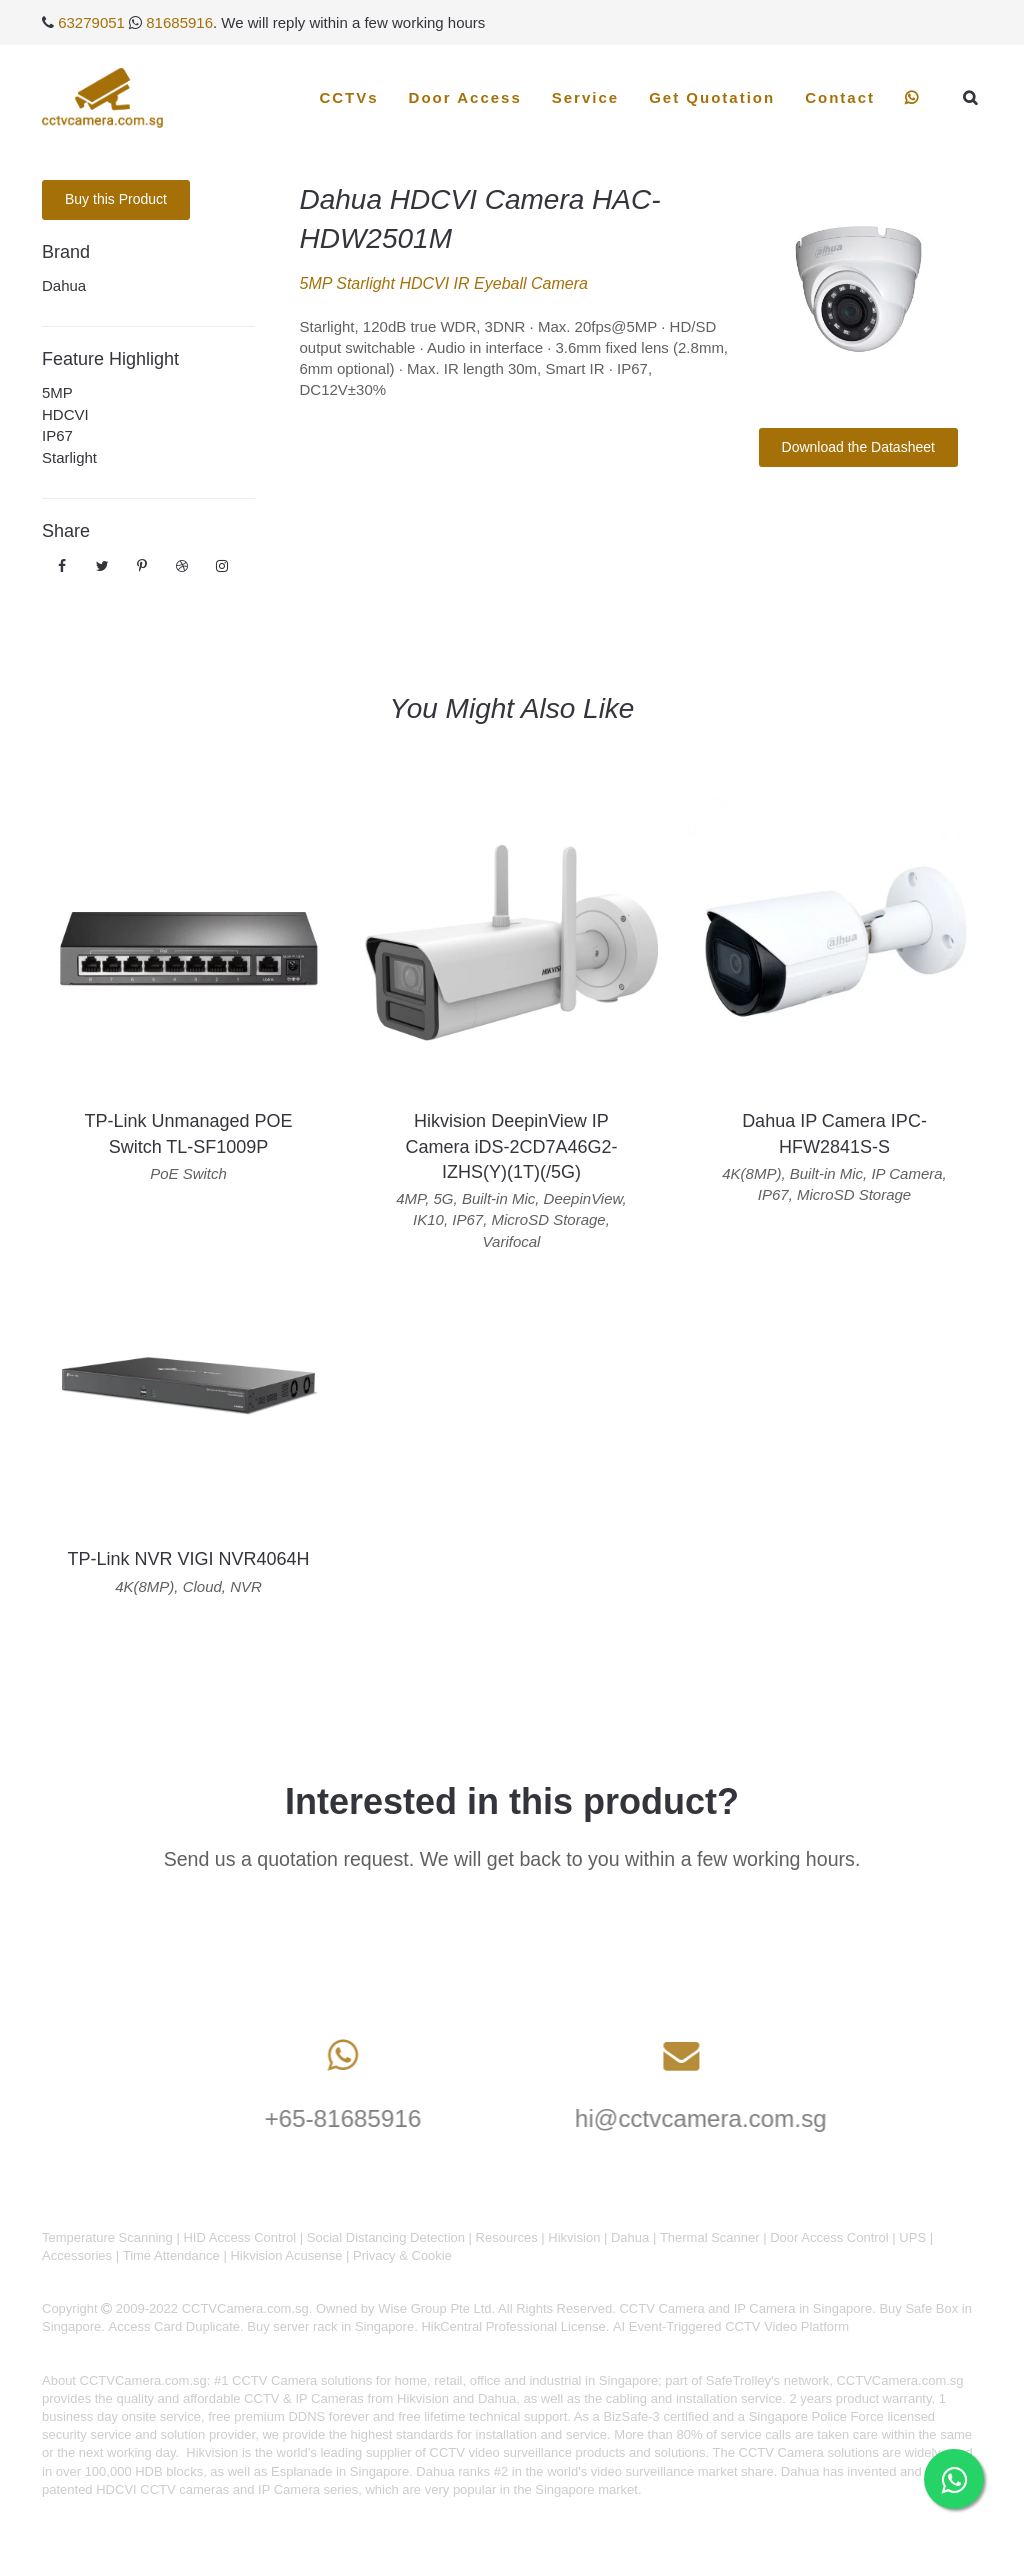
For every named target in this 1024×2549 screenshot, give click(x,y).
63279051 (91, 22)
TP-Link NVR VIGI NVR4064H (188, 1559)
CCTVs (348, 97)
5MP (57, 392)
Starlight (69, 457)
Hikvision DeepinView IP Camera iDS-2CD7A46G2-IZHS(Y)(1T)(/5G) (511, 1146)
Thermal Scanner (710, 2237)
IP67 (57, 435)
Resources (507, 2237)
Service (585, 97)
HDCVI (65, 414)
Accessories (77, 2255)
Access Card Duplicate (175, 2326)
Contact (840, 97)
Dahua (64, 285)
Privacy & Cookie (402, 2255)
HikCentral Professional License (513, 2326)
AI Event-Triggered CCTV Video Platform (731, 2326)
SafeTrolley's (743, 2380)
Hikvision (574, 2237)
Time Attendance (171, 2255)
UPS (912, 2237)
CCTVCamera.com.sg (143, 2380)
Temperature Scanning (107, 2237)
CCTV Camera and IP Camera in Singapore (745, 2308)
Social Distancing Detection (386, 2237)
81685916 (179, 22)
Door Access (465, 97)
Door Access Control (829, 2237)
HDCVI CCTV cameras (162, 2489)
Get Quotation (712, 97)
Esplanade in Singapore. (342, 2471)
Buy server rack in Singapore (330, 2326)
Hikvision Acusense (286, 2255)
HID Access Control (239, 2237)
